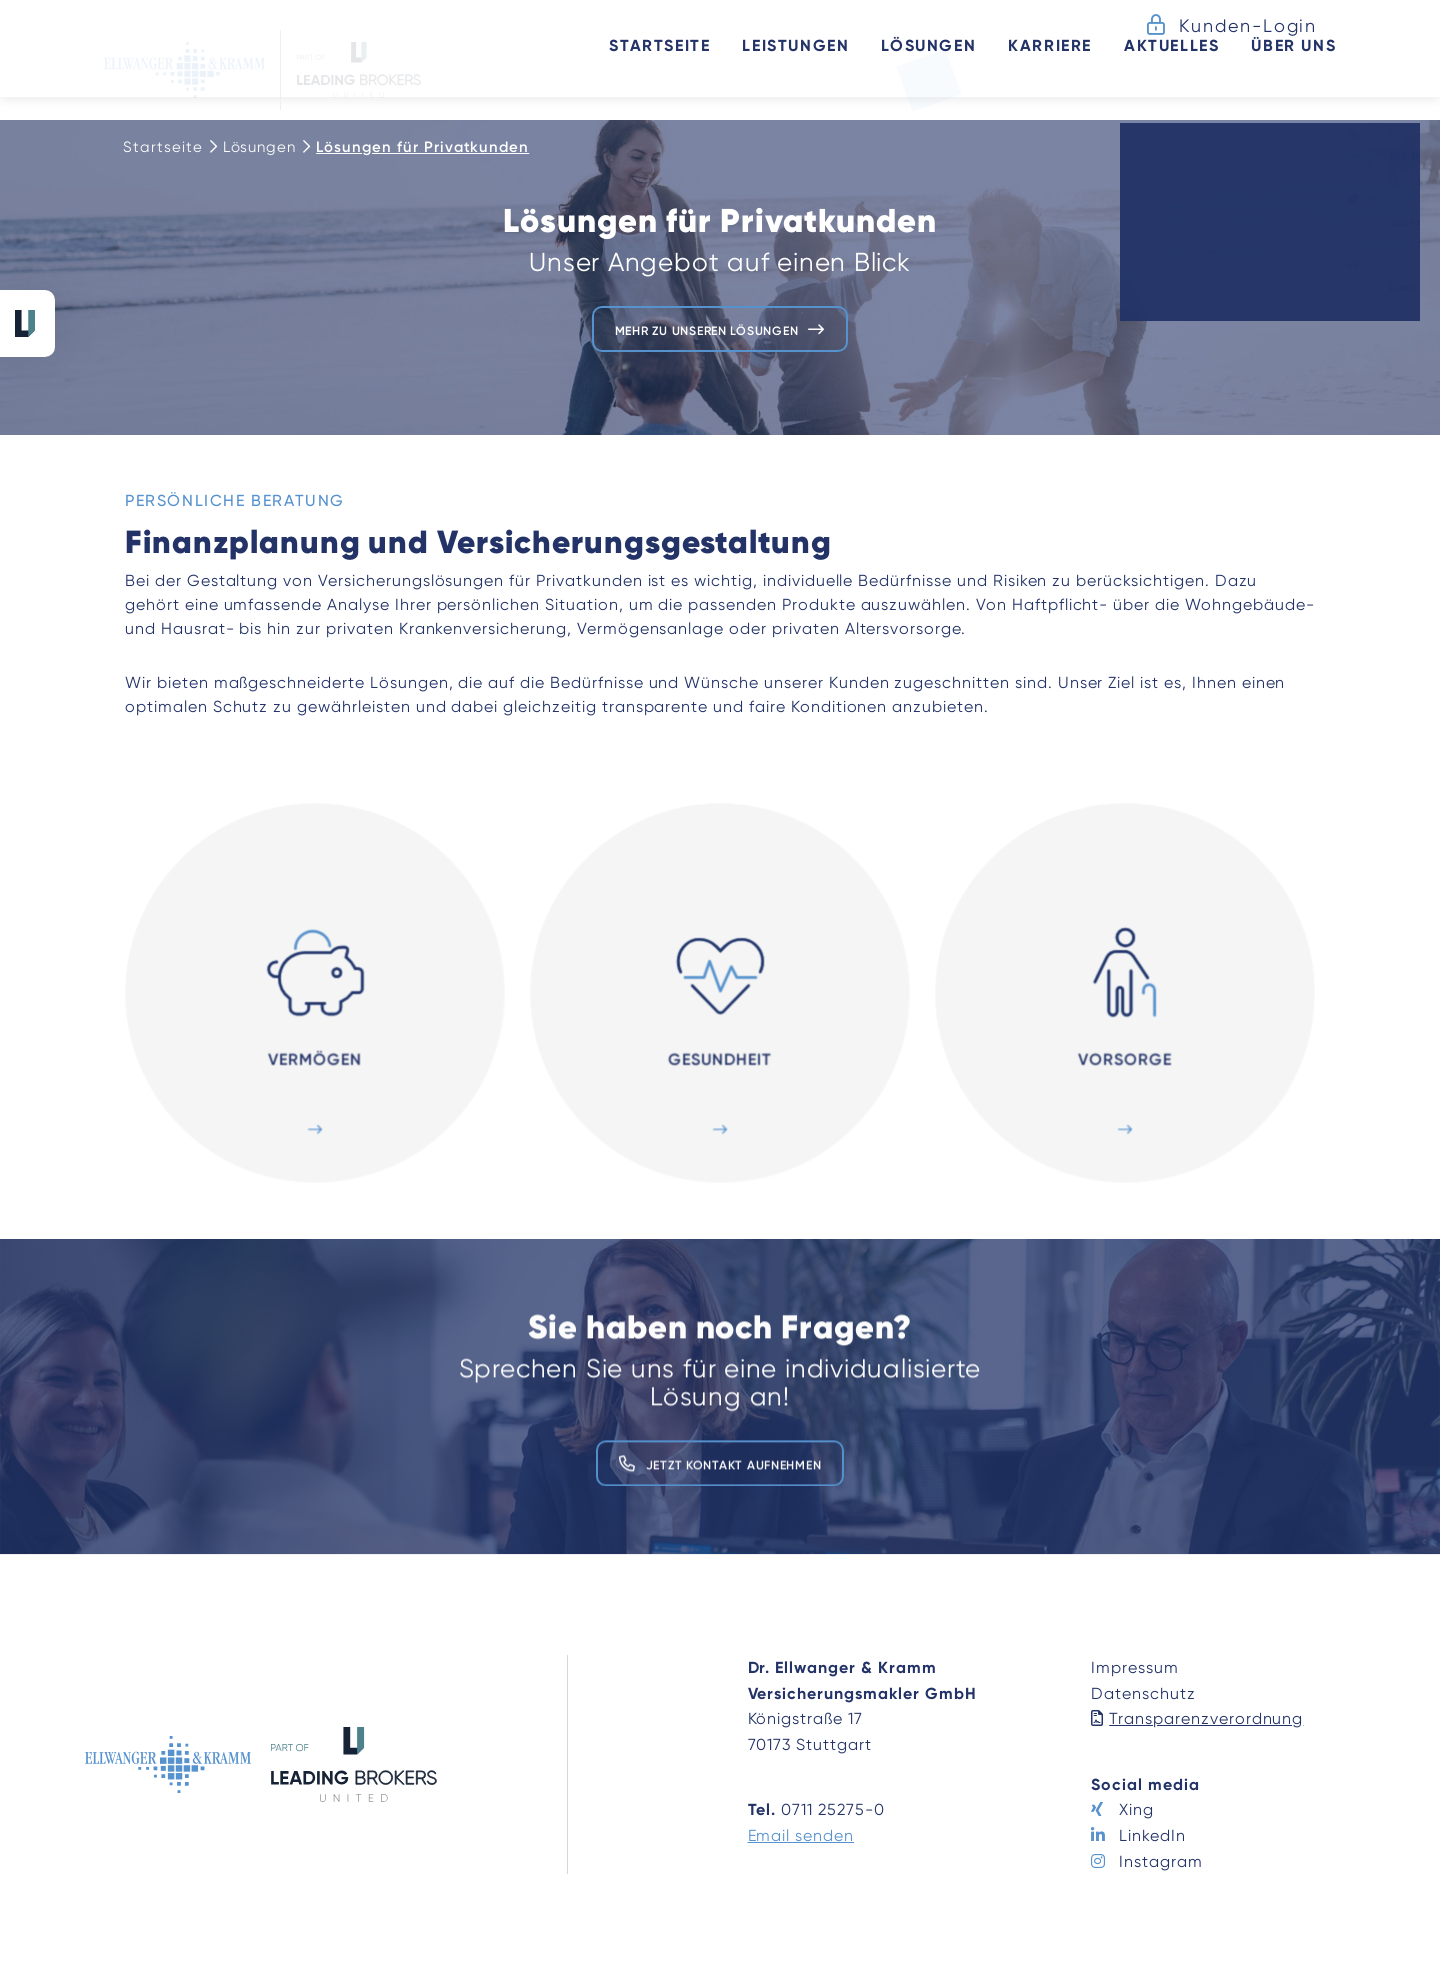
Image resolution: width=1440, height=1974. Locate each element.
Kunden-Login (1248, 25)
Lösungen (260, 147)
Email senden (801, 1835)
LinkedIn (1152, 1835)
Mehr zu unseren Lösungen (706, 328)
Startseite (640, 68)
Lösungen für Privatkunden (422, 147)
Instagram (1161, 1861)
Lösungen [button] (909, 68)
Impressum (1135, 1667)
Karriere (1031, 68)
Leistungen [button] (776, 68)
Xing (1136, 1809)
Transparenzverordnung (1206, 1718)
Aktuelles (1152, 68)
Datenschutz (1143, 1693)
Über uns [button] (1274, 68)
